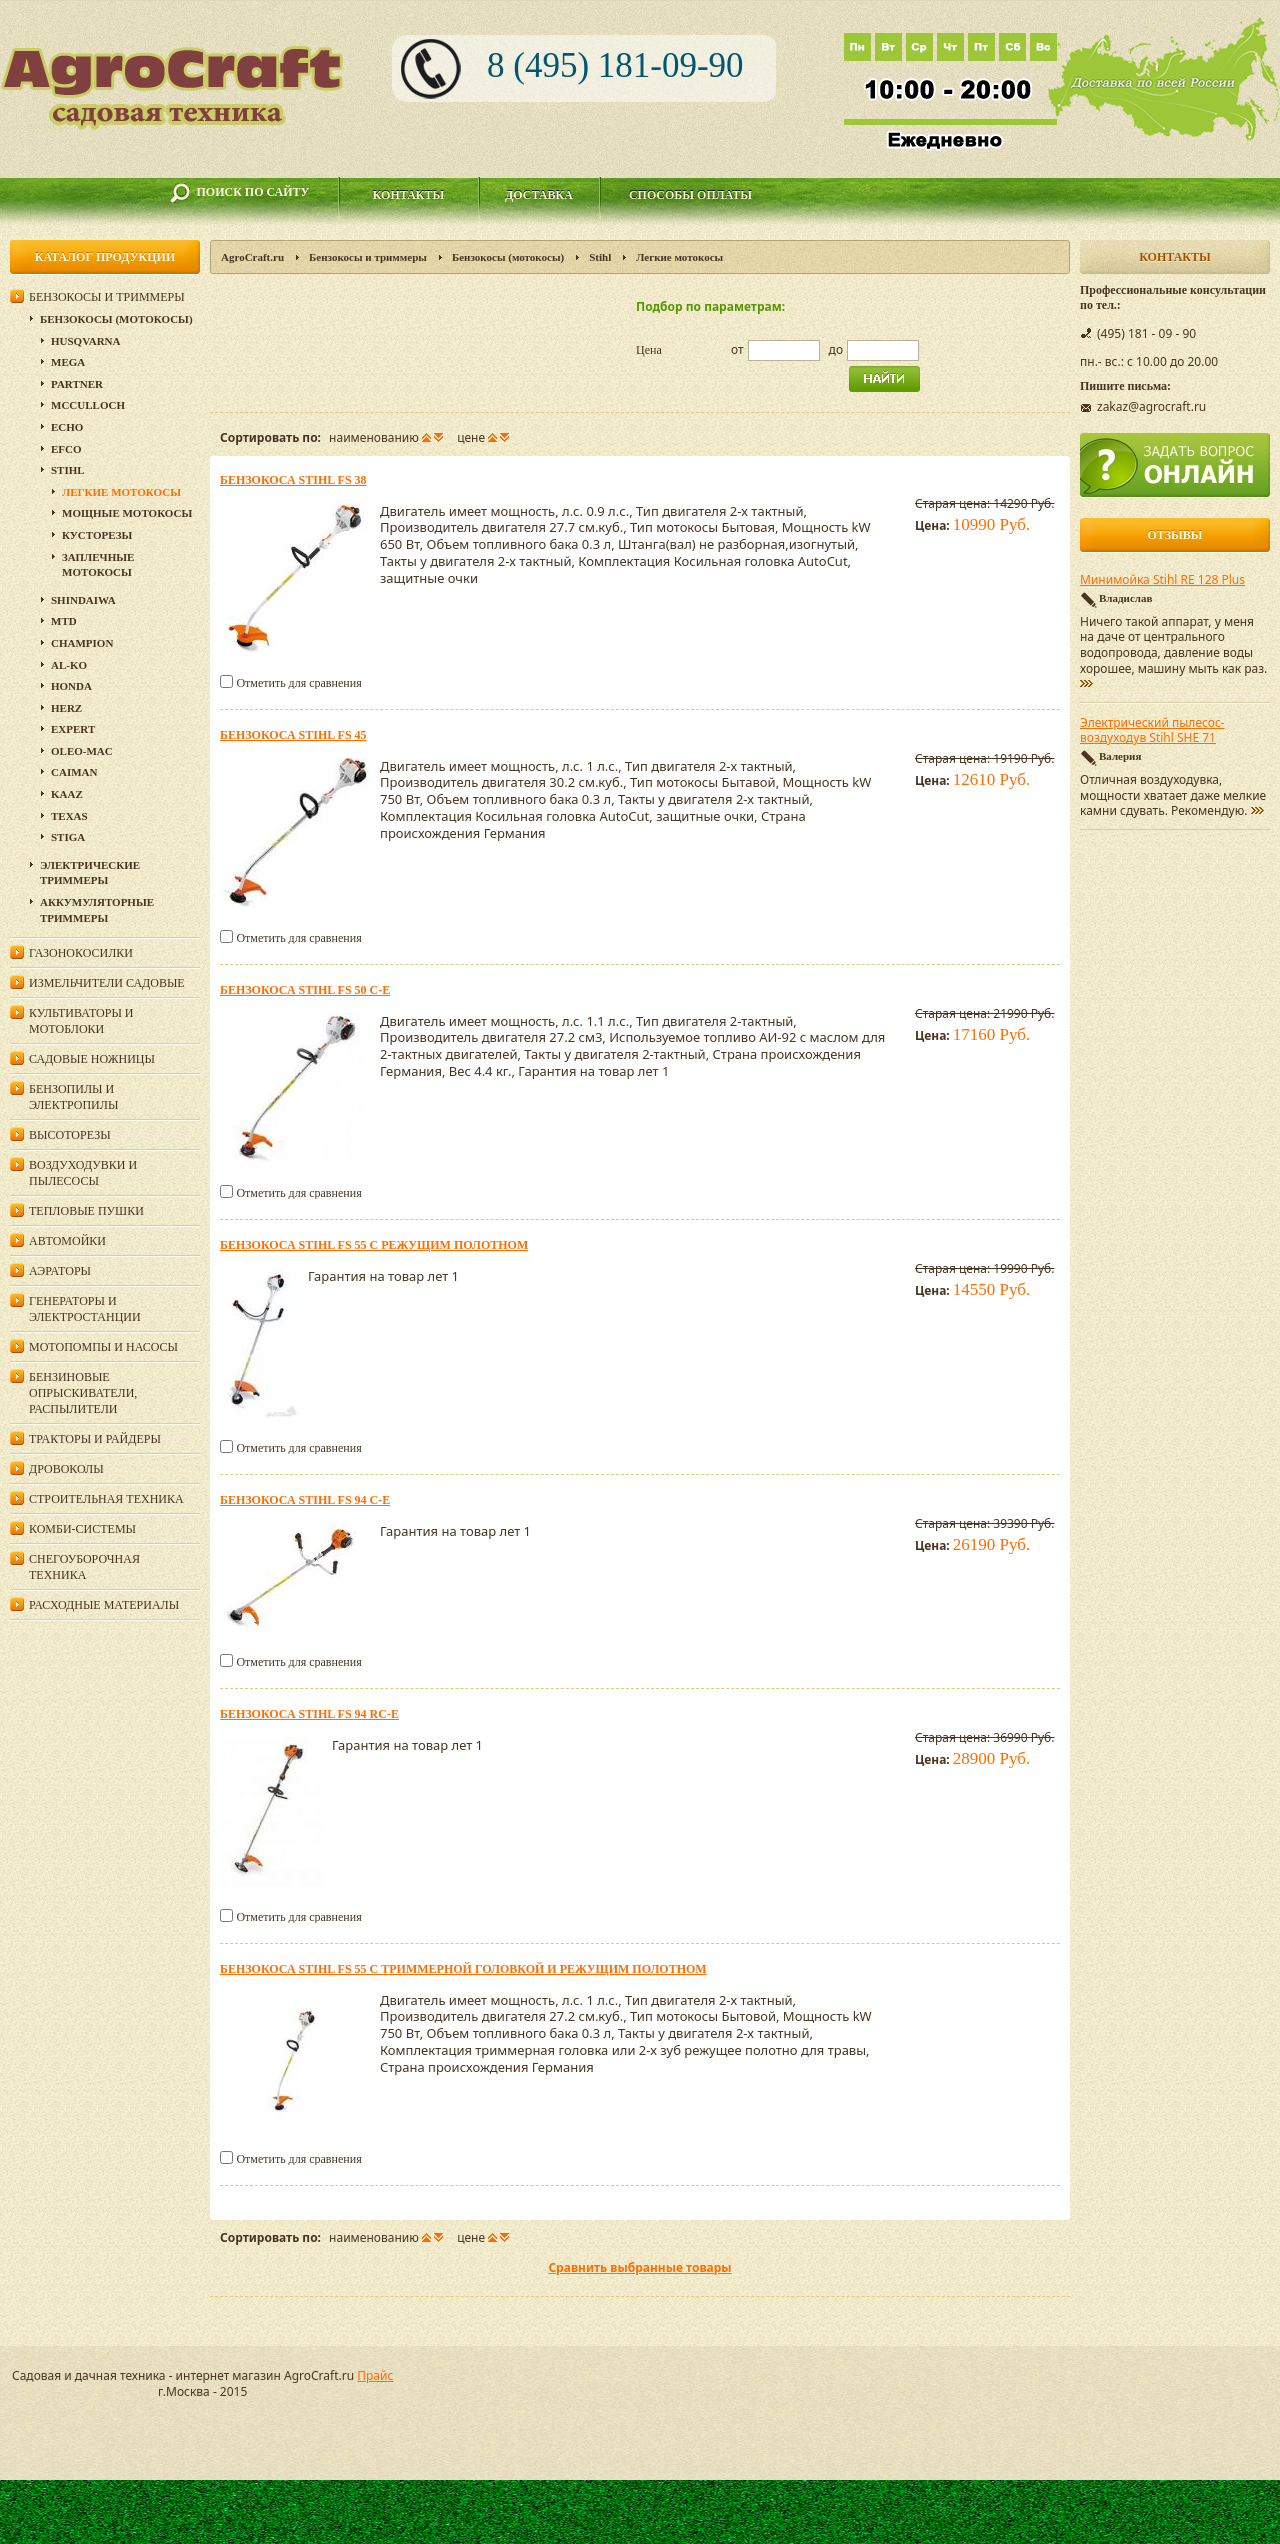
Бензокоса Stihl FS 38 (293, 480)
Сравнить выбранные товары (639, 2267)
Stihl (600, 257)
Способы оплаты (690, 195)
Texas (69, 816)
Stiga (68, 837)
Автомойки (67, 1241)
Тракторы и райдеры (95, 1439)
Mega (68, 362)
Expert (73, 729)
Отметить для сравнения (298, 683)
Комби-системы (82, 1529)
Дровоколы (66, 1469)
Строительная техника (106, 1499)
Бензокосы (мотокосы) (508, 257)
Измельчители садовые (107, 983)
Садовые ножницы (92, 1059)
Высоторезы (70, 1135)
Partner (77, 384)
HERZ (66, 708)
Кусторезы (97, 535)
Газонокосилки (81, 953)
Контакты (409, 195)
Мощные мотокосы (127, 513)
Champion (82, 643)
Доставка (539, 195)
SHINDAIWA (83, 600)
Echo (67, 427)
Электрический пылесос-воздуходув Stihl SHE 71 (1152, 731)
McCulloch (88, 405)
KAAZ (67, 794)
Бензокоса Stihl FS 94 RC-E (309, 1714)
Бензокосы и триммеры (368, 257)
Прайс (375, 2375)
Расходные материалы (104, 1605)
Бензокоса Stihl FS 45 (293, 735)
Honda (71, 686)
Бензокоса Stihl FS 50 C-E (305, 990)
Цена (649, 350)
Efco (66, 449)
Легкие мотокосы (121, 492)
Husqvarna (85, 341)
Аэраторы (60, 1271)
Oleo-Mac (82, 751)
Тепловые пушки (86, 1211)
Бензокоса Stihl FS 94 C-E (305, 1500)
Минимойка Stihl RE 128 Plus (1162, 580)
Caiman (74, 772)
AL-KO (69, 665)
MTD (64, 621)
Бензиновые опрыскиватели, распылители (83, 1393)
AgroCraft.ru (252, 257)
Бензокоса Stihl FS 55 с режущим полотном (374, 1245)
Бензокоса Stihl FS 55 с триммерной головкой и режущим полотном (463, 1969)
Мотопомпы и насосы (103, 1347)
